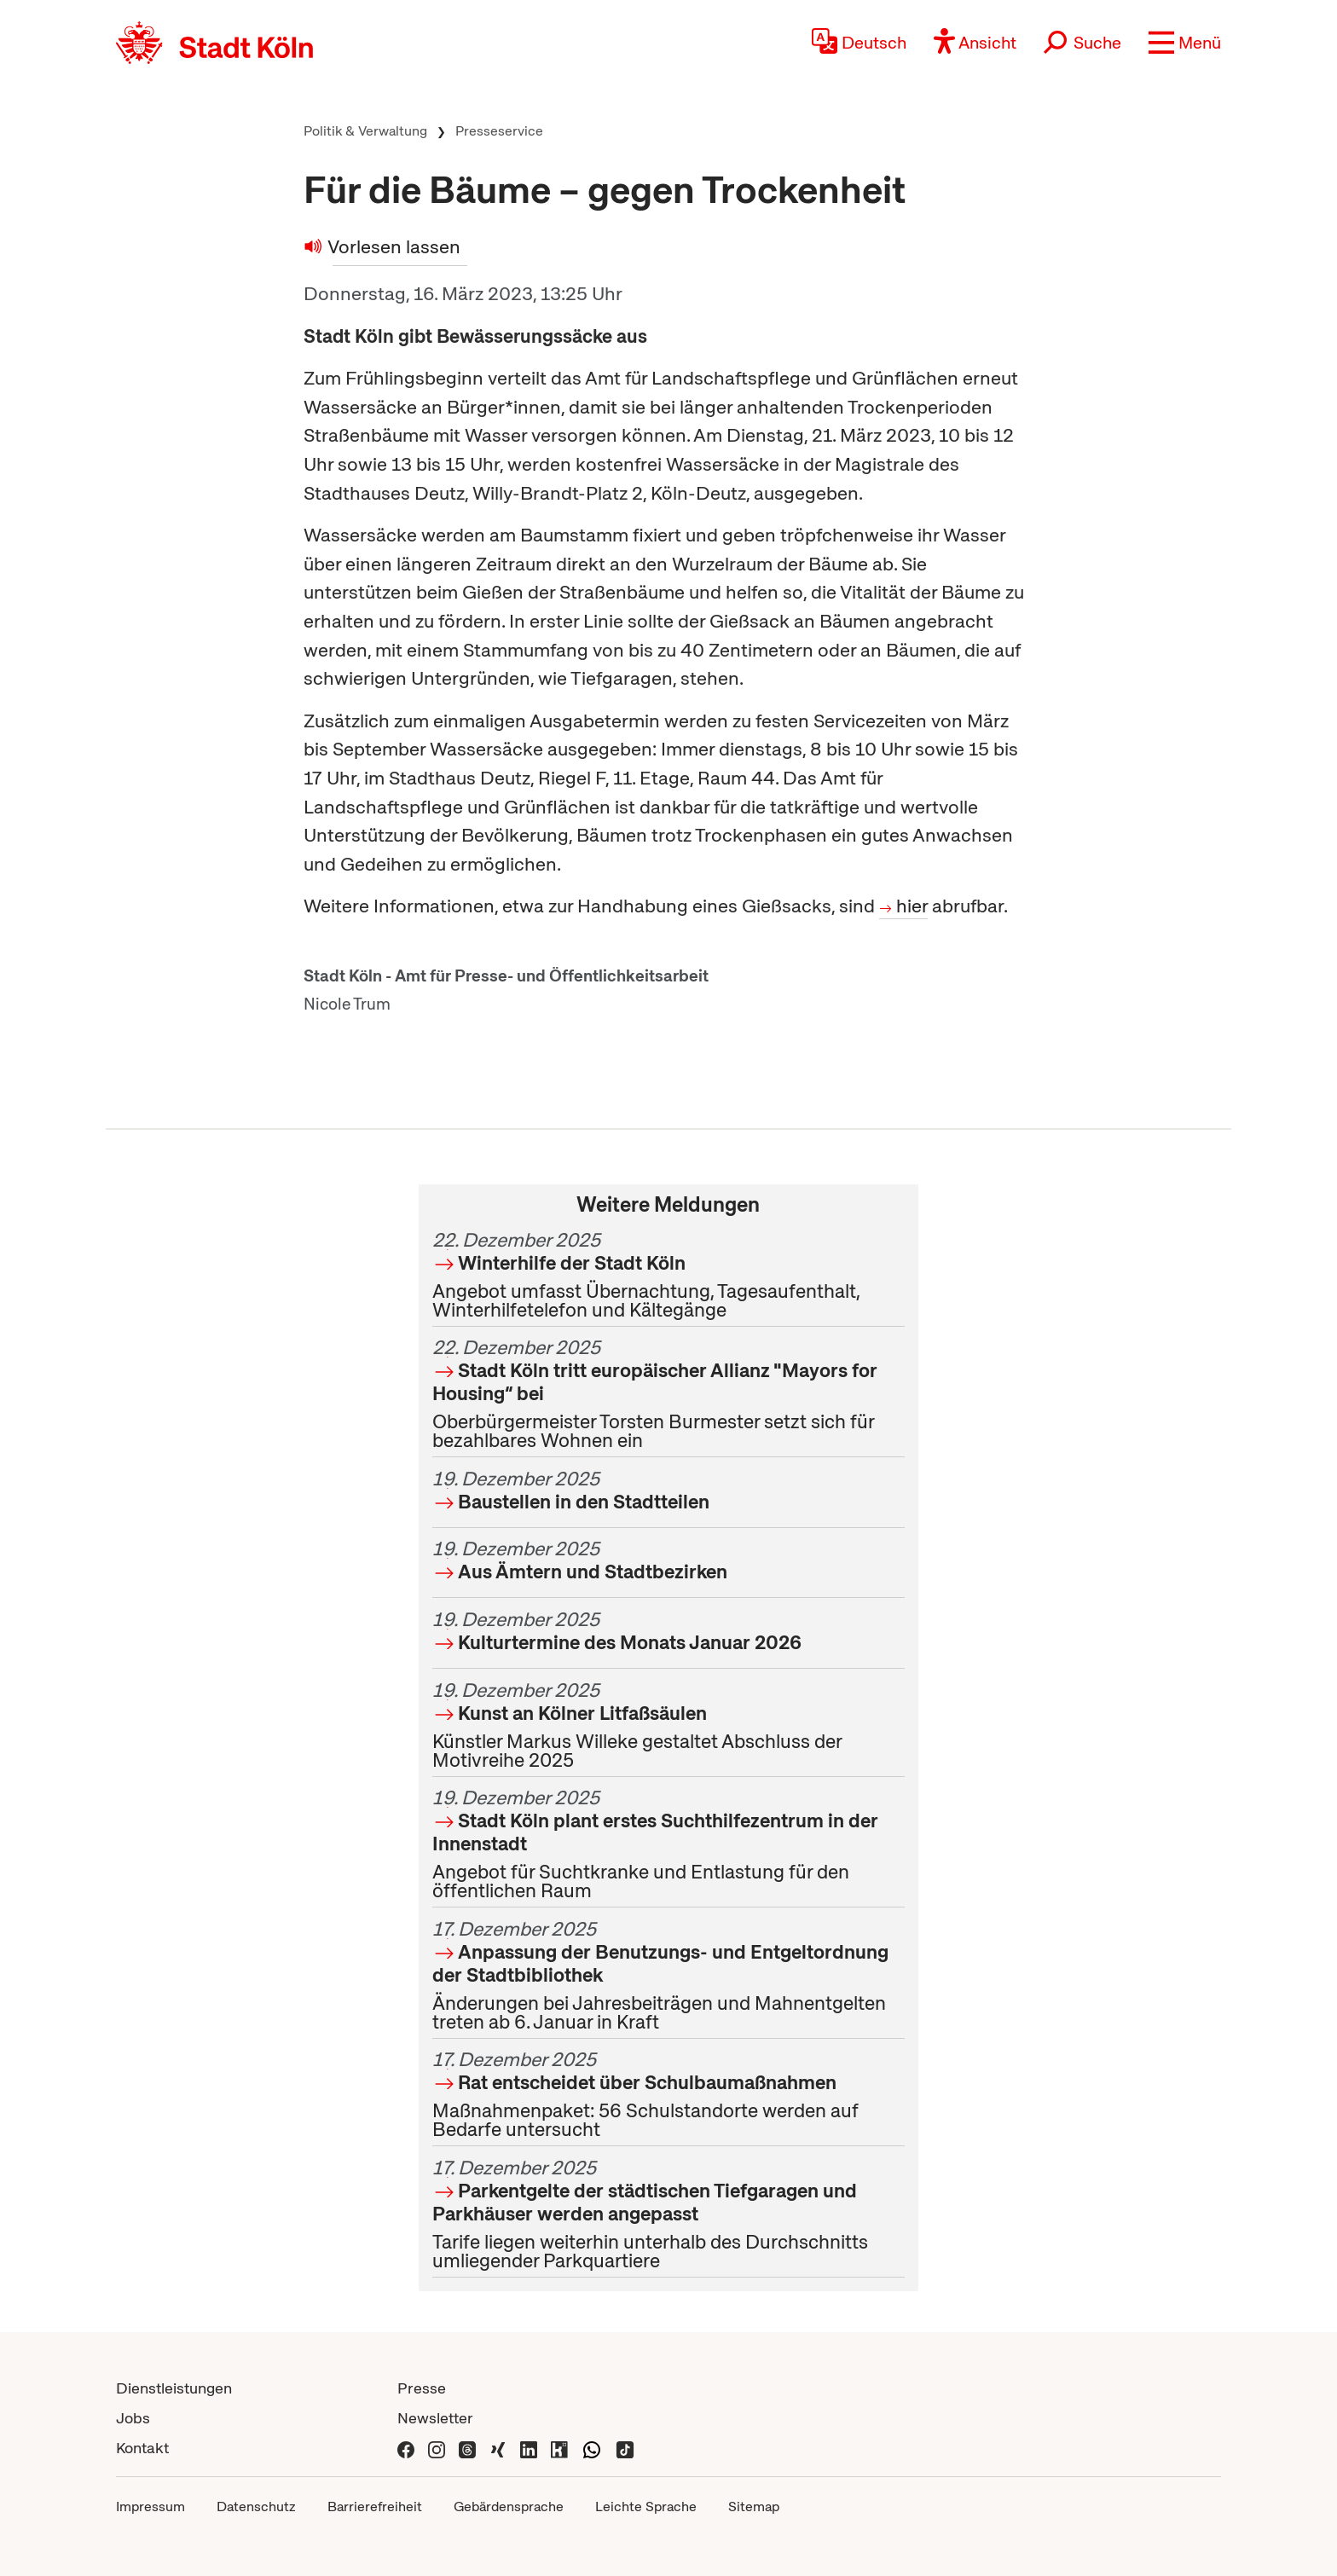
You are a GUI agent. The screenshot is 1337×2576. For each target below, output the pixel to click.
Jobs (133, 2418)
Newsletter (435, 2418)
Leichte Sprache (646, 2506)
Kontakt (142, 2447)
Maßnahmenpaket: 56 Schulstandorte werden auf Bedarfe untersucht (668, 2094)
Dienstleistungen (174, 2388)
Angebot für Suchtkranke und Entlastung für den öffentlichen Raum (668, 1844)
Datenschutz (256, 2506)
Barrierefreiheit (374, 2506)
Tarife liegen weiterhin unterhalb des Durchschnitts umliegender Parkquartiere (668, 2214)
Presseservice (499, 131)
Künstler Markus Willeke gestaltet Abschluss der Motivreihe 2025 (668, 1725)
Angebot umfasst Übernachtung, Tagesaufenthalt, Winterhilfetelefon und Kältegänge (668, 1275)
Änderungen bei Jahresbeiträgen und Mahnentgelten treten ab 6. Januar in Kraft (668, 1975)
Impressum (150, 2506)
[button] (1185, 42)
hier (912, 906)
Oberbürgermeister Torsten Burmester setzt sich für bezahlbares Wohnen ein (668, 1393)
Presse (421, 2388)
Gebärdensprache (509, 2506)
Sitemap (753, 2506)
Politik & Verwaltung (365, 131)
